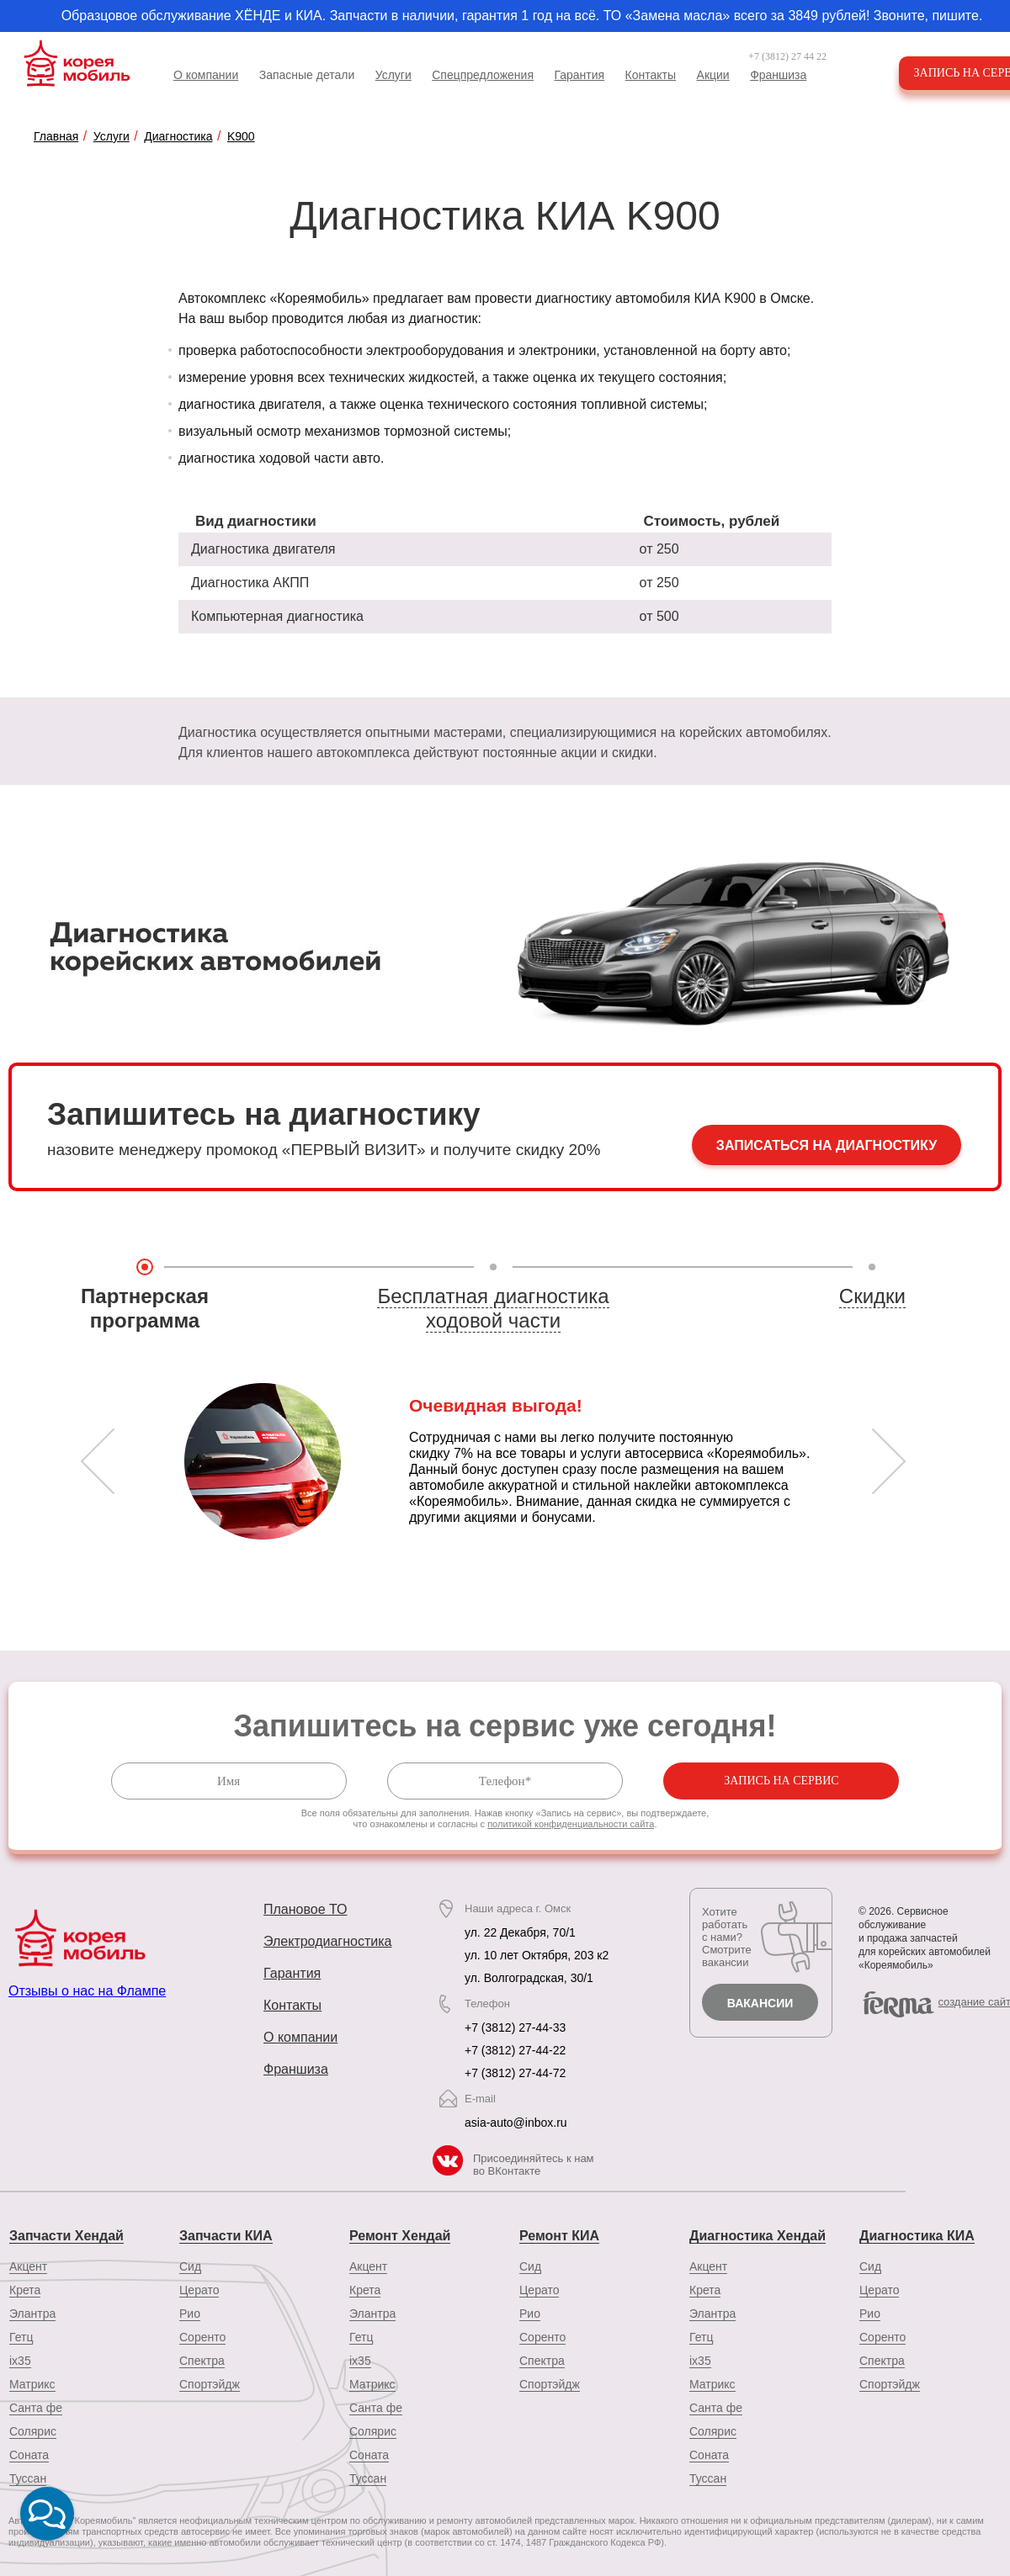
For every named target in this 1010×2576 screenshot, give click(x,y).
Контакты (650, 75)
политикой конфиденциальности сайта (570, 1824)
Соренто (202, 2337)
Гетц (21, 2337)
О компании (205, 75)
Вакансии (760, 2003)
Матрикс (32, 2384)
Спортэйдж (209, 2384)
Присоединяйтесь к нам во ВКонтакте (533, 2164)
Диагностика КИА (917, 2236)
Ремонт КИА (559, 2236)
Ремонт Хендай (399, 2236)
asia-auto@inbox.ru (516, 2122)
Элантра (32, 2313)
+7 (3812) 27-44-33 (515, 2027)
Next (889, 1461)
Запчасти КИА (226, 2236)
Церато (199, 2290)
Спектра (202, 2360)
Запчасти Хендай (66, 2236)
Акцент (28, 2266)
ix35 (20, 2360)
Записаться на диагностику (826, 1145)
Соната (29, 2455)
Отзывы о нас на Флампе (87, 1991)
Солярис (32, 2431)
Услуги (393, 75)
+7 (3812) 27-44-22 (515, 2050)
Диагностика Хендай (757, 2236)
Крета (24, 2290)
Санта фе (35, 2407)
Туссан (367, 2478)
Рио (189, 2313)
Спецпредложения (483, 75)
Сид (190, 2266)
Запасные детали (307, 75)
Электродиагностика (327, 1941)
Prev (97, 1461)
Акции (713, 75)
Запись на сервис (781, 1780)
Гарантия (579, 75)
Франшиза (778, 75)
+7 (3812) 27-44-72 (515, 2073)
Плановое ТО (305, 1909)
